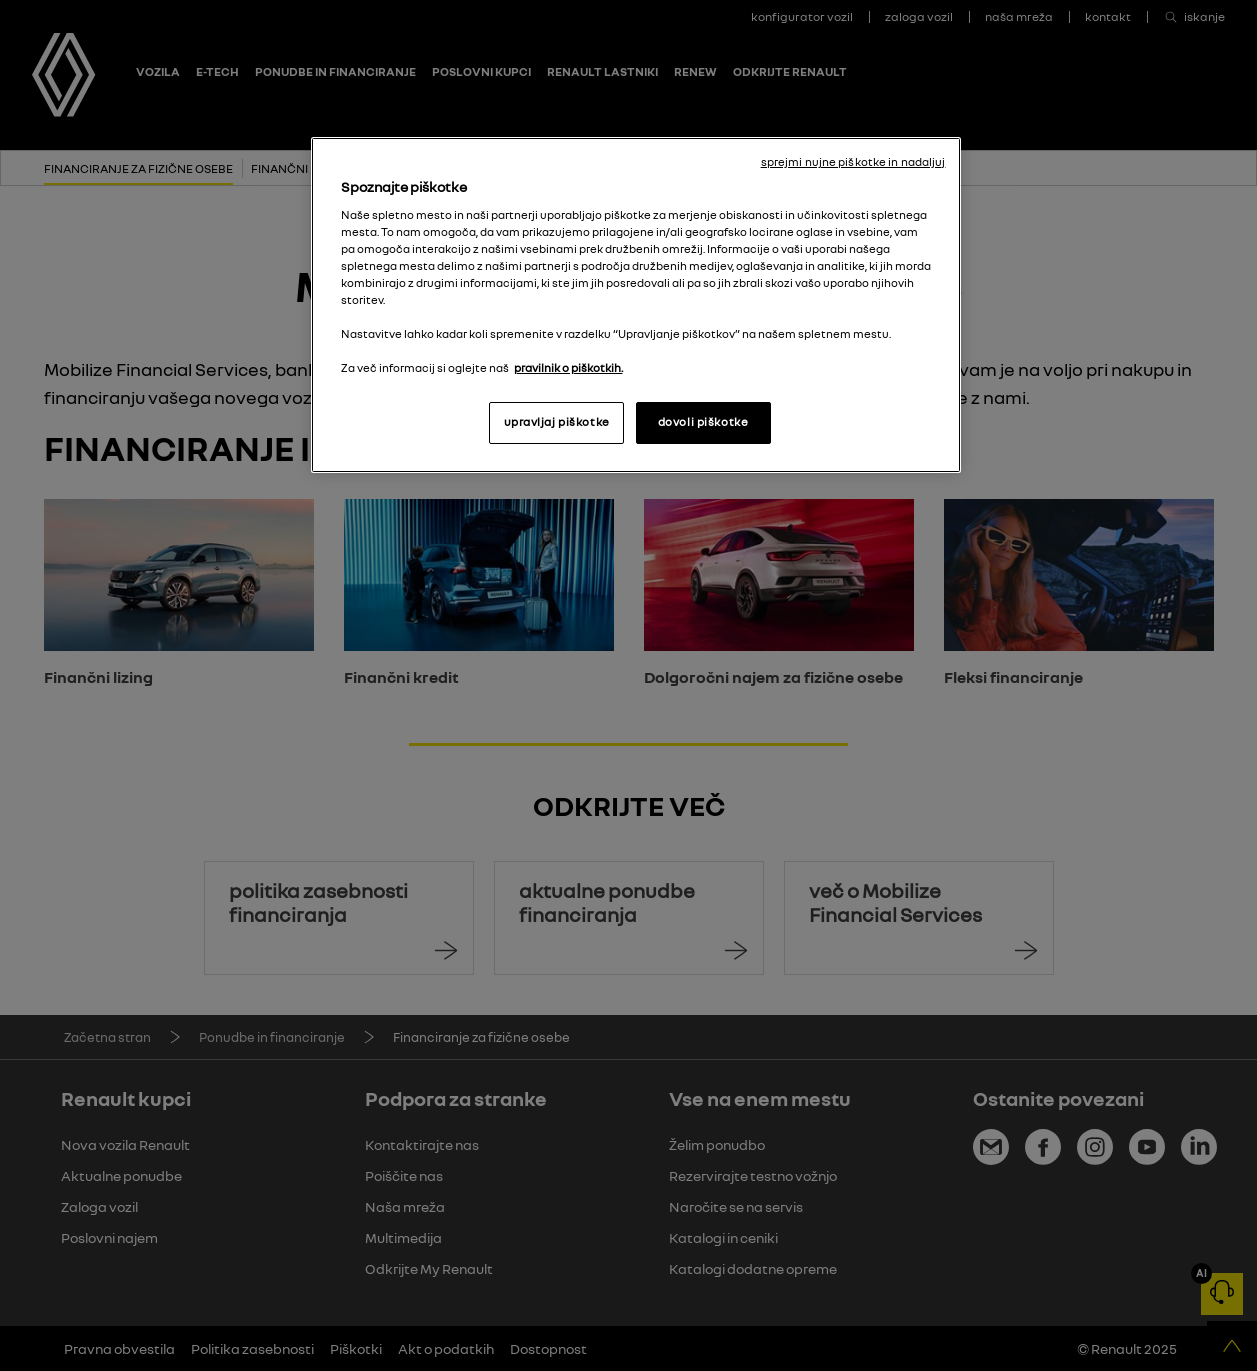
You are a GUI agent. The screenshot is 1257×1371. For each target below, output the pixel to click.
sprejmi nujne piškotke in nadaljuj (853, 162)
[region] (636, 305)
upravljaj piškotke (557, 422)
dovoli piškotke (703, 422)
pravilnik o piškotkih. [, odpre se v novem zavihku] (568, 368)
